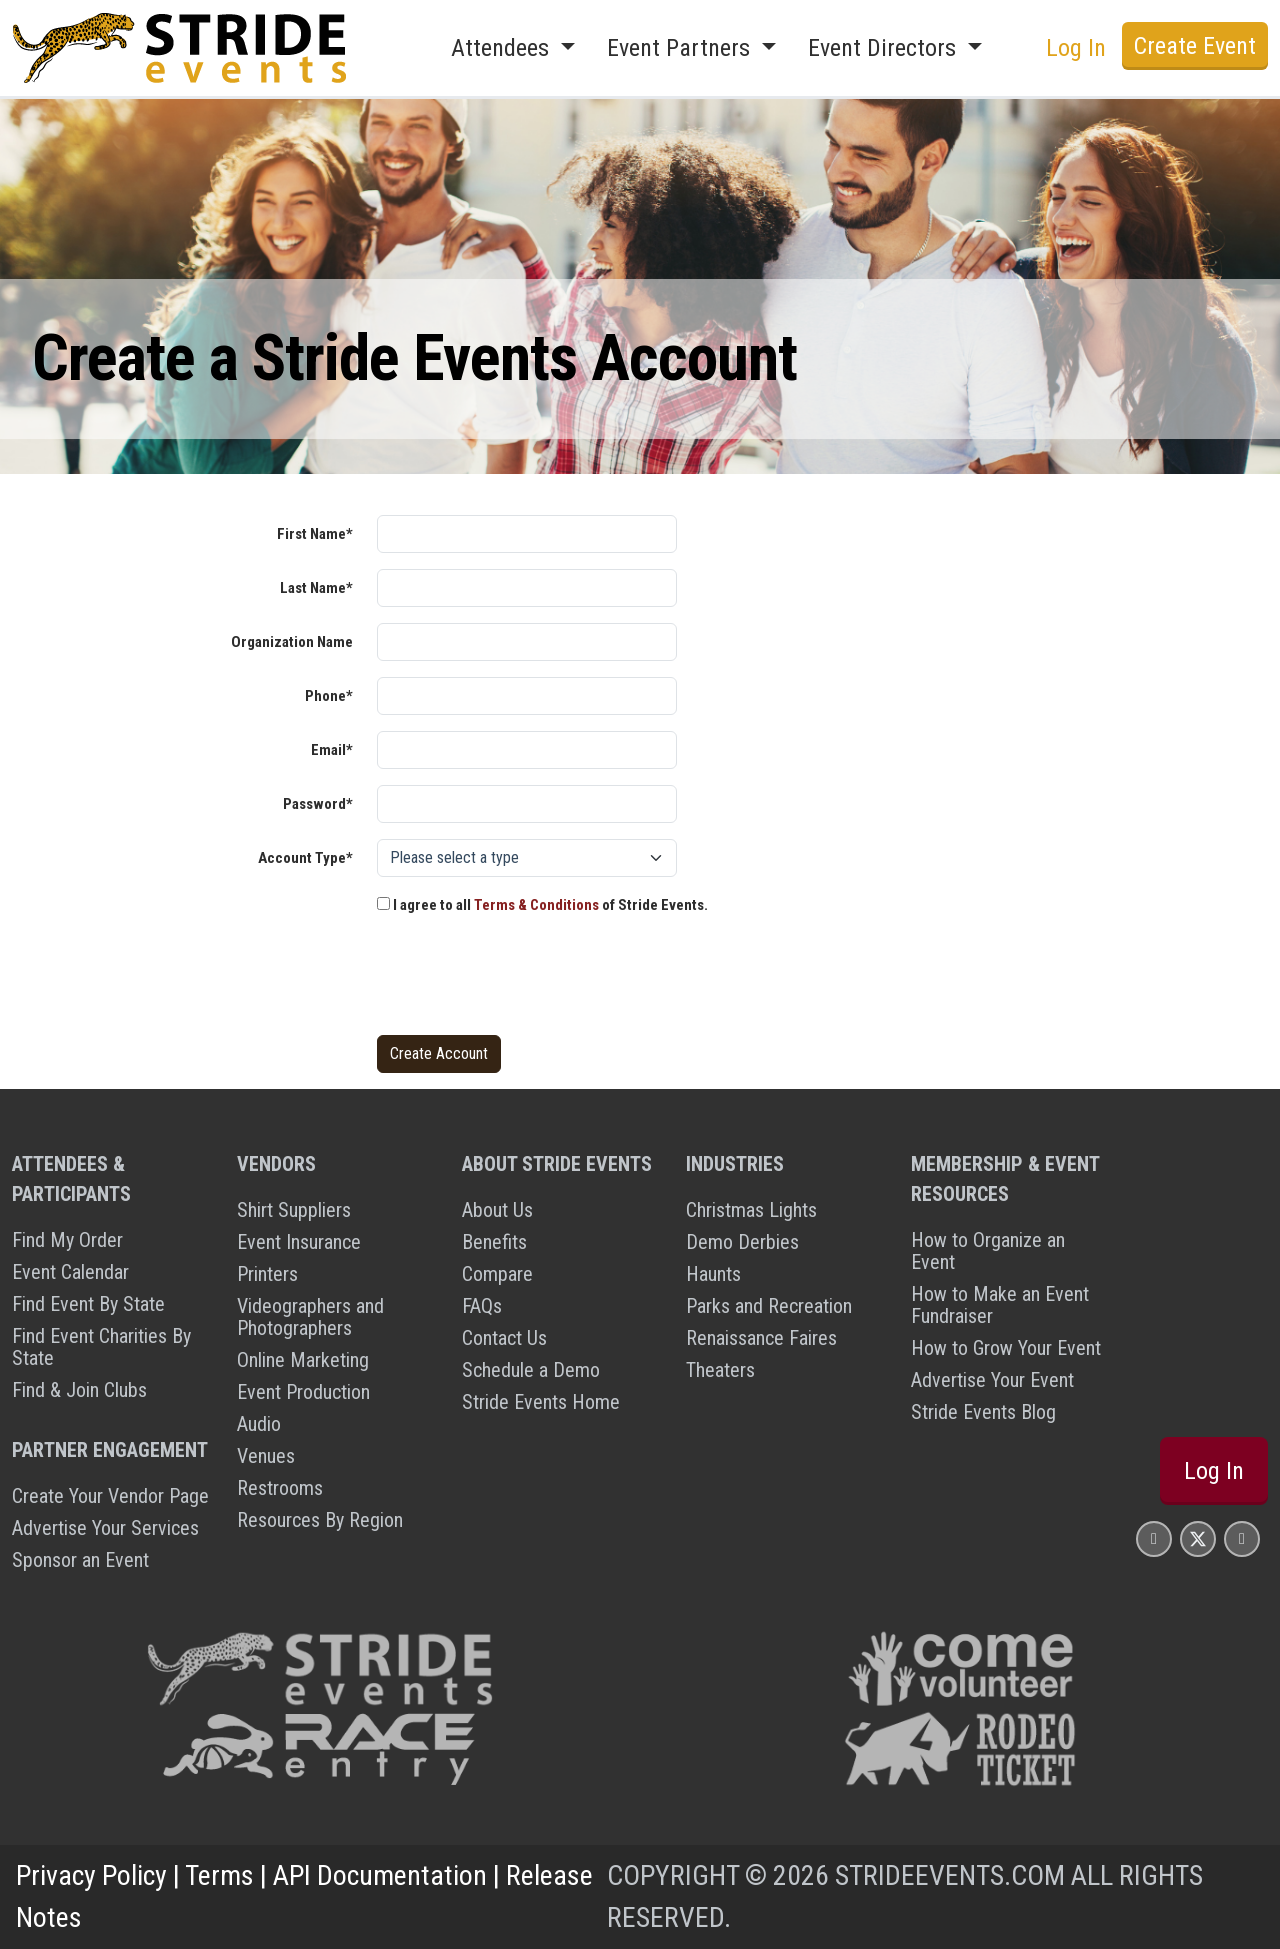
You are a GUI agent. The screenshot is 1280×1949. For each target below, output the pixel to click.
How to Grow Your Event (1006, 1348)
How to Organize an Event (988, 1251)
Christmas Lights (751, 1210)
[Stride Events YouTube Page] (1242, 1538)
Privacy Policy (91, 1875)
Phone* (329, 696)
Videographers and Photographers (310, 1317)
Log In (1076, 48)
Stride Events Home (541, 1402)
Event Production (303, 1392)
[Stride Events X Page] (1198, 1538)
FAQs (482, 1306)
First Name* (315, 534)
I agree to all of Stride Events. (542, 905)
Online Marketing (303, 1360)
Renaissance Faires (761, 1338)
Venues (266, 1456)
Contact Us (504, 1338)
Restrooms (280, 1488)
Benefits (494, 1242)
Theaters (720, 1370)
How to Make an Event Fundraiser (1000, 1305)
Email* (332, 750)
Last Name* (316, 588)
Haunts (713, 1274)
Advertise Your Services (105, 1528)
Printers (267, 1274)
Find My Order (67, 1240)
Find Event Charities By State (101, 1347)
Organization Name (292, 642)
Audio (259, 1424)
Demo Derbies (742, 1242)
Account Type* (305, 858)
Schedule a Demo (531, 1370)
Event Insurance (299, 1242)
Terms (219, 1875)
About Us (497, 1210)
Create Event (1195, 46)
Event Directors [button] (885, 48)
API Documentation (380, 1875)
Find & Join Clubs (79, 1390)
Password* (318, 804)
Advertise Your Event (992, 1380)
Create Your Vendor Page (110, 1496)
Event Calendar (70, 1272)
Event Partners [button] (681, 48)
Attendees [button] (503, 48)
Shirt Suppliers (294, 1210)
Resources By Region (320, 1520)
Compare (497, 1274)
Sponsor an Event (80, 1560)
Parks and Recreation (769, 1306)
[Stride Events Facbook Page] (1154, 1538)
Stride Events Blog (983, 1412)
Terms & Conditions (536, 905)
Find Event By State (88, 1304)
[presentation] (529, 980)
